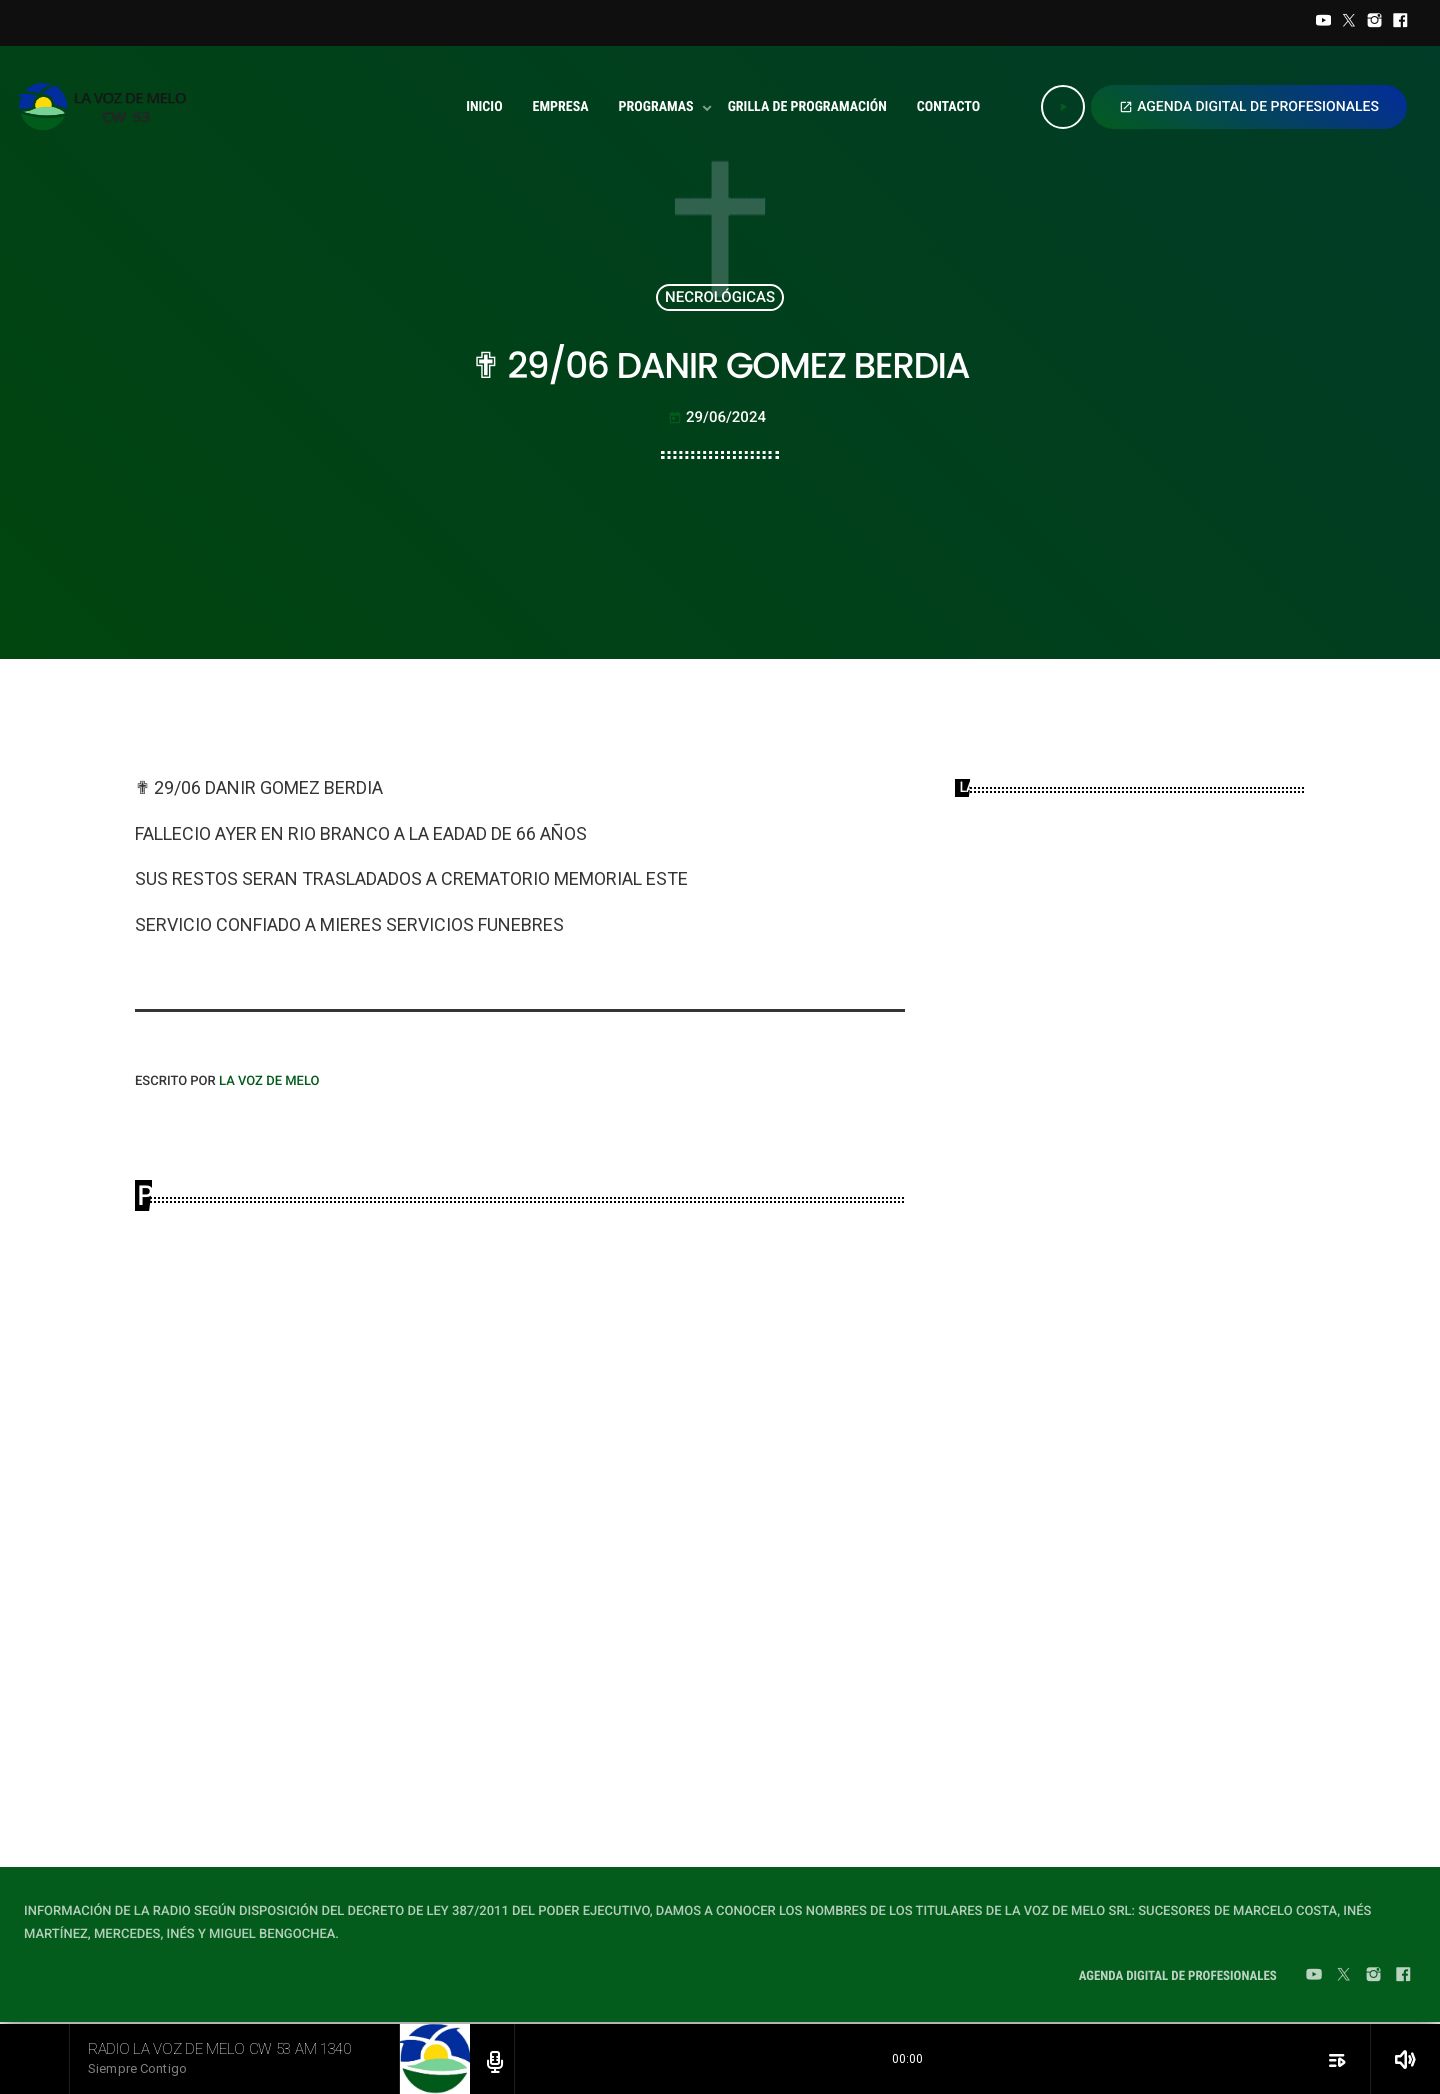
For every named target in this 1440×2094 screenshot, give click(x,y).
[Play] (1063, 107)
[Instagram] (1375, 23)
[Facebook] (1400, 23)
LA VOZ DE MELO (269, 1081)
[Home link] (107, 107)
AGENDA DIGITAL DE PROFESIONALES (1249, 107)
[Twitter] (1349, 23)
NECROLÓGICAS (720, 297)
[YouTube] (1324, 23)
